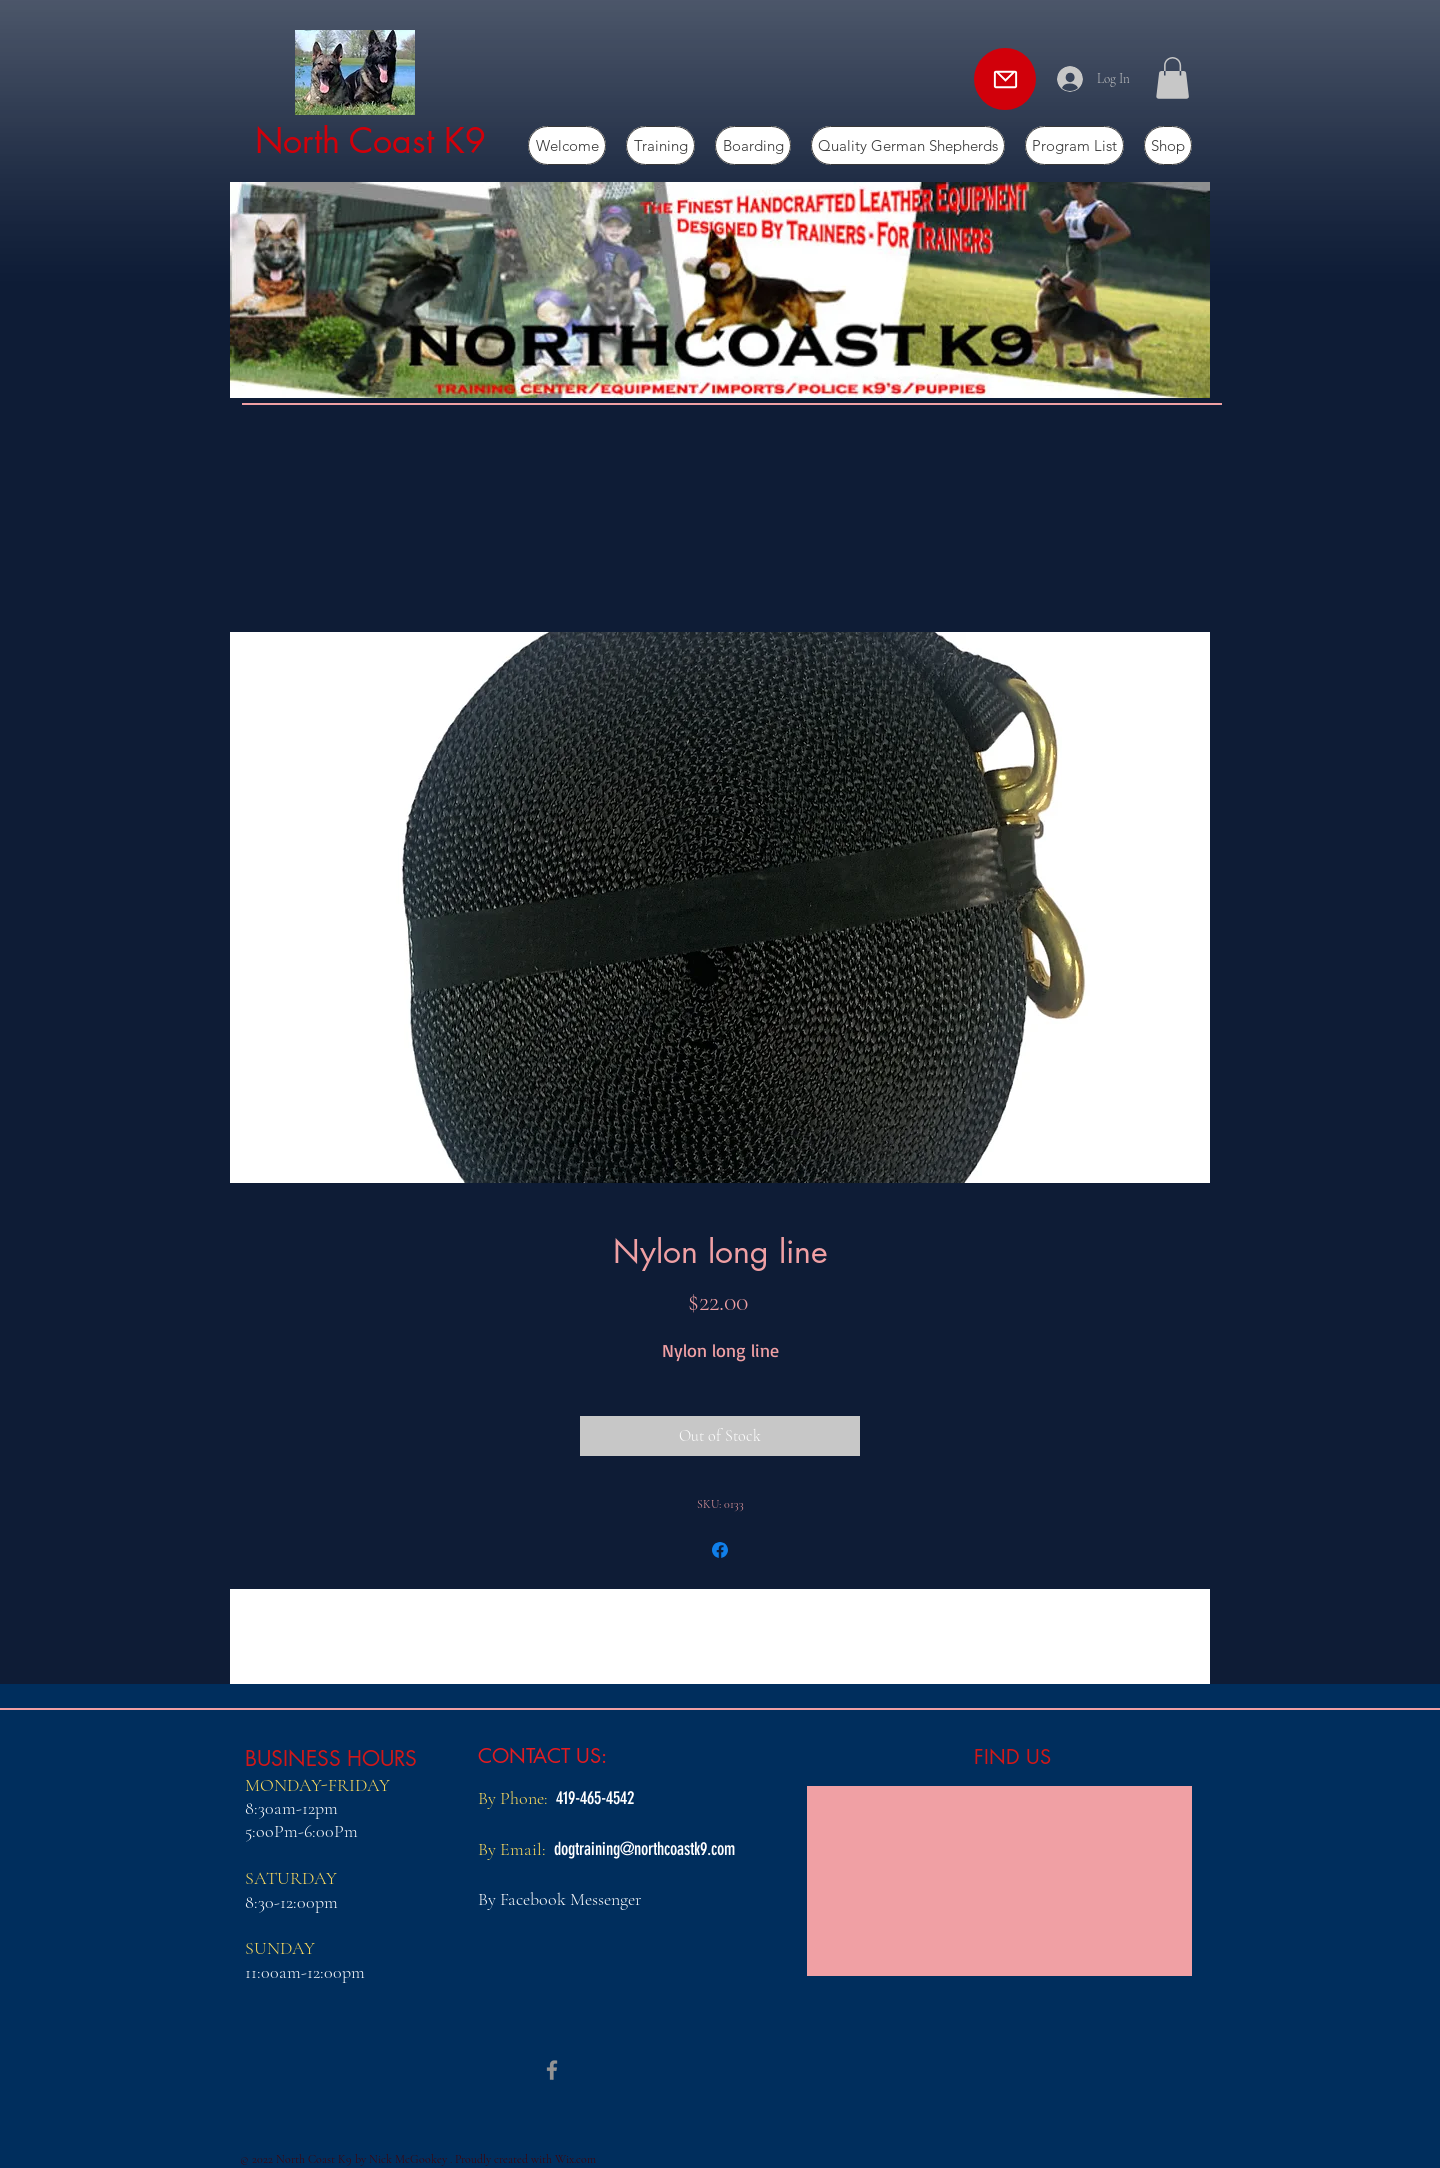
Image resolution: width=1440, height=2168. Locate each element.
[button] (1172, 78)
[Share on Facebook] (720, 1550)
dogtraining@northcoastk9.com (644, 1849)
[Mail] (1005, 79)
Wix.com (575, 2159)
